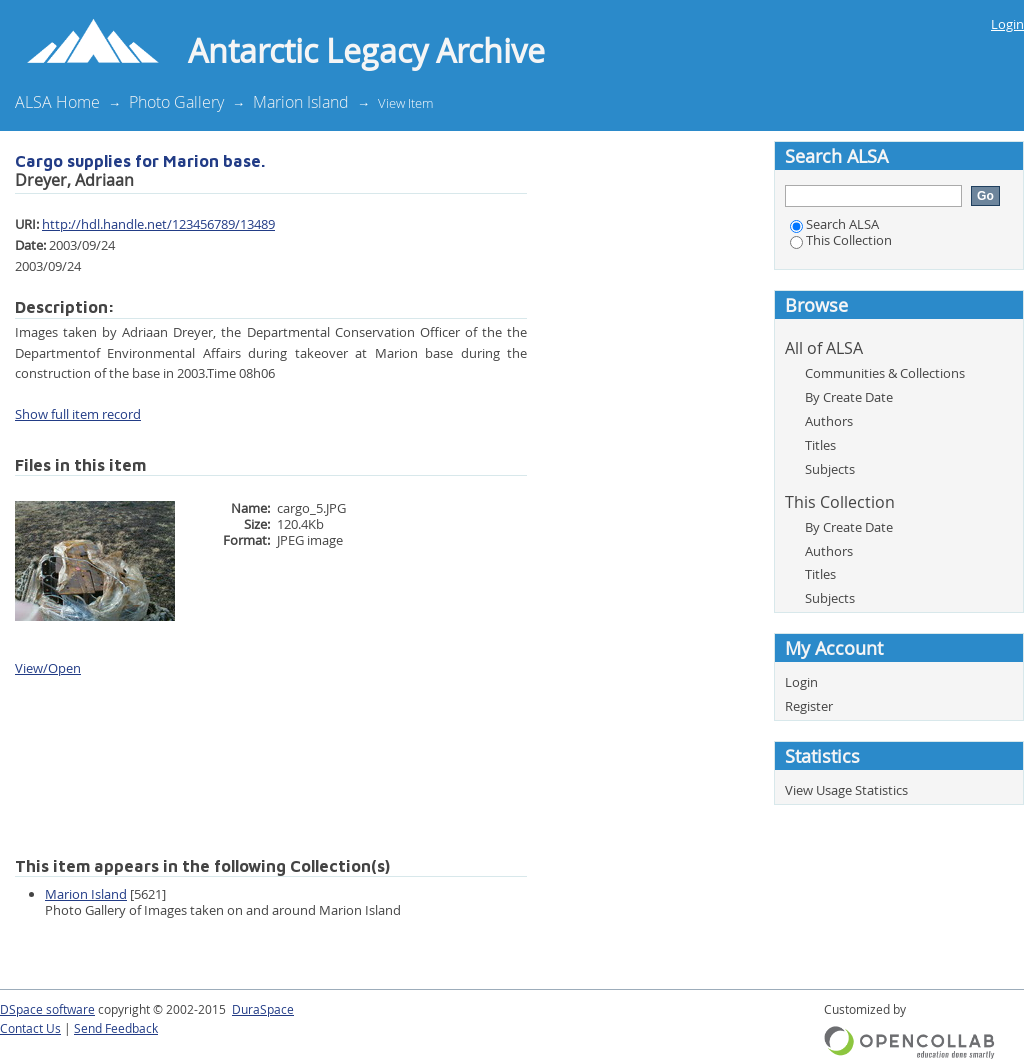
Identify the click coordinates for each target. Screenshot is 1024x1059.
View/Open (48, 668)
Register (809, 706)
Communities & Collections (885, 373)
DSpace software (47, 1009)
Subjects (830, 469)
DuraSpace (263, 1009)
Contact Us (30, 1028)
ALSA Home (57, 102)
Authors (829, 421)
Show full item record (78, 414)
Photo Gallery (176, 102)
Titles (820, 445)
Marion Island (301, 102)
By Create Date (849, 397)
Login (1007, 24)
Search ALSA (834, 224)
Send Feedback (116, 1028)
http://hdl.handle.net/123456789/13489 (158, 224)
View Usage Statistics (846, 790)
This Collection (841, 240)
